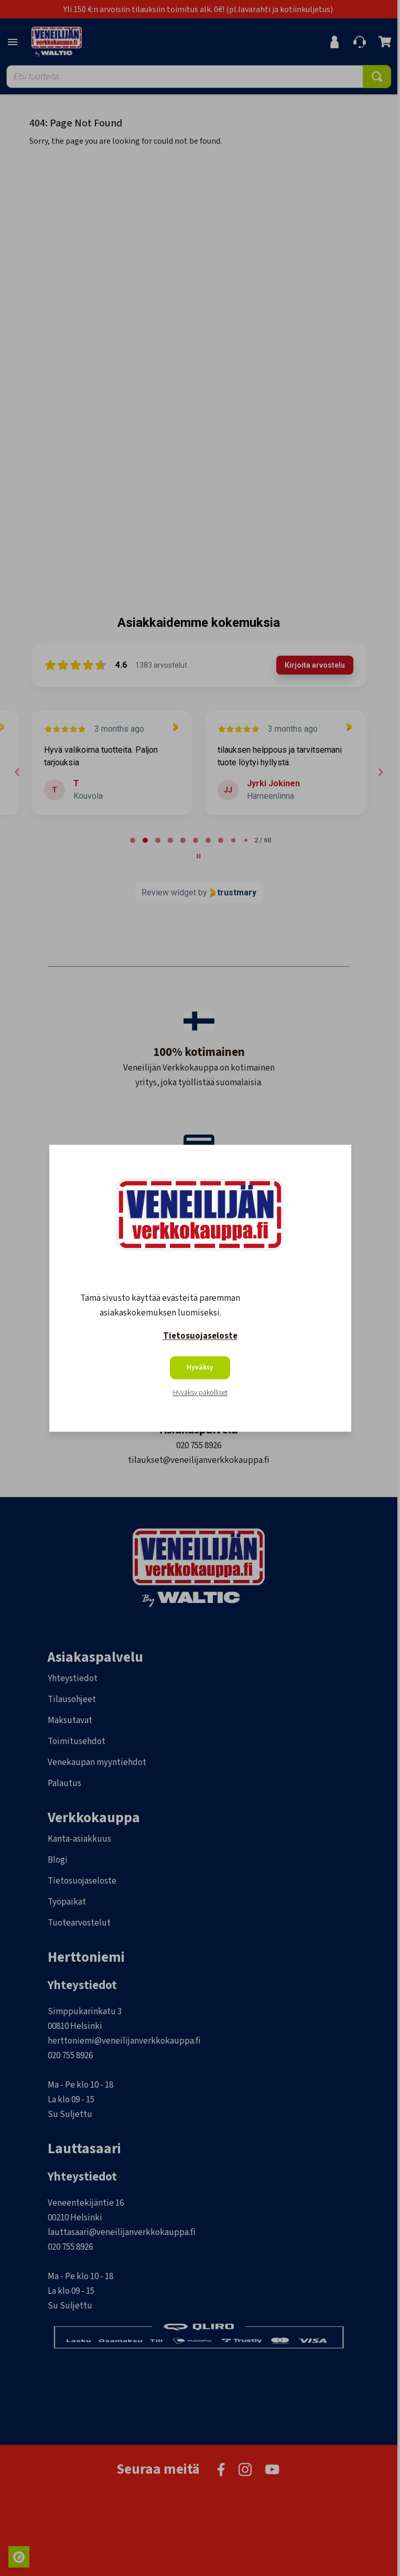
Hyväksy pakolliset (200, 1392)
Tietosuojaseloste (200, 1336)
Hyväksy (200, 1367)
